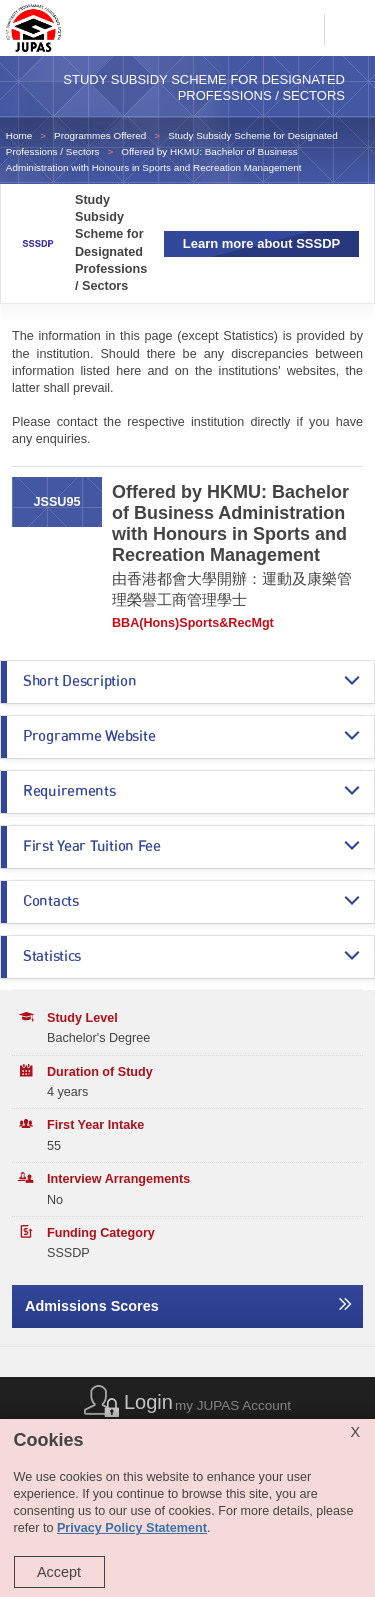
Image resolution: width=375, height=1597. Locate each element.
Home (19, 135)
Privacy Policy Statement (132, 1528)
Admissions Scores (92, 1306)
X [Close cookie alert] (355, 1432)
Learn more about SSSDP (261, 243)
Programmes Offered (100, 135)
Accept (59, 1572)
